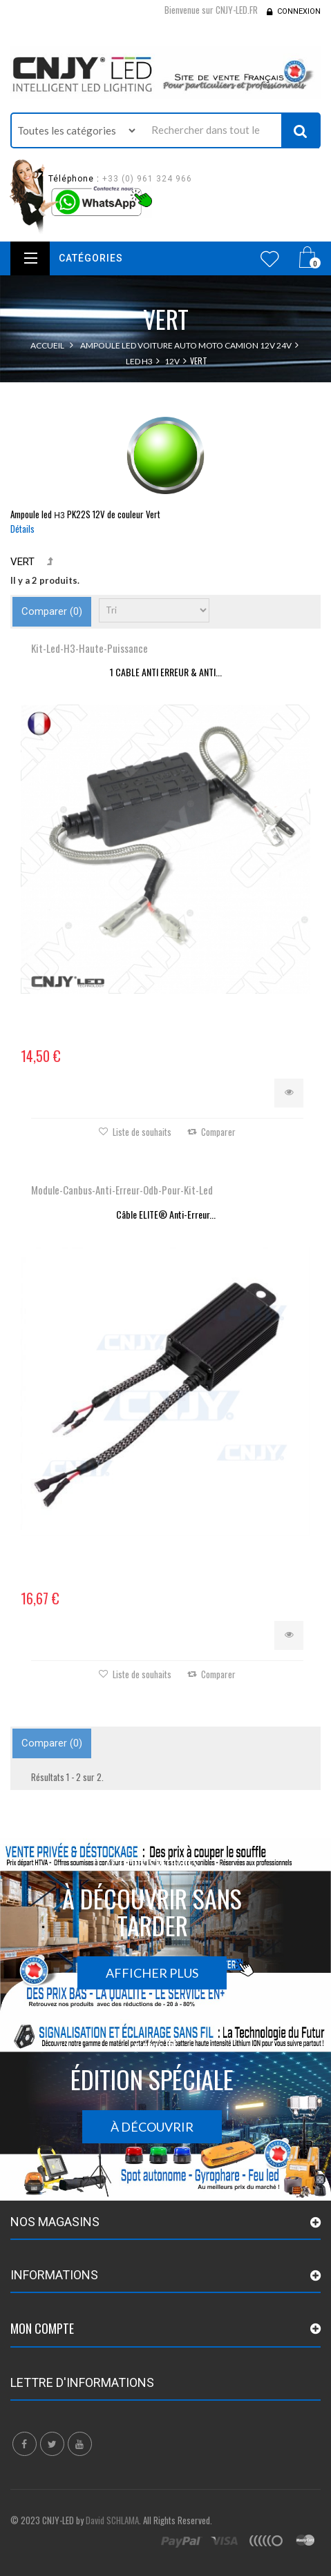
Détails (22, 528)
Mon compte (42, 2328)
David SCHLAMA (112, 2520)
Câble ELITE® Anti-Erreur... (166, 1214)
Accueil (47, 345)
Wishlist (270, 259)
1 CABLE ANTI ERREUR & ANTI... (166, 672)
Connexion (299, 11)
